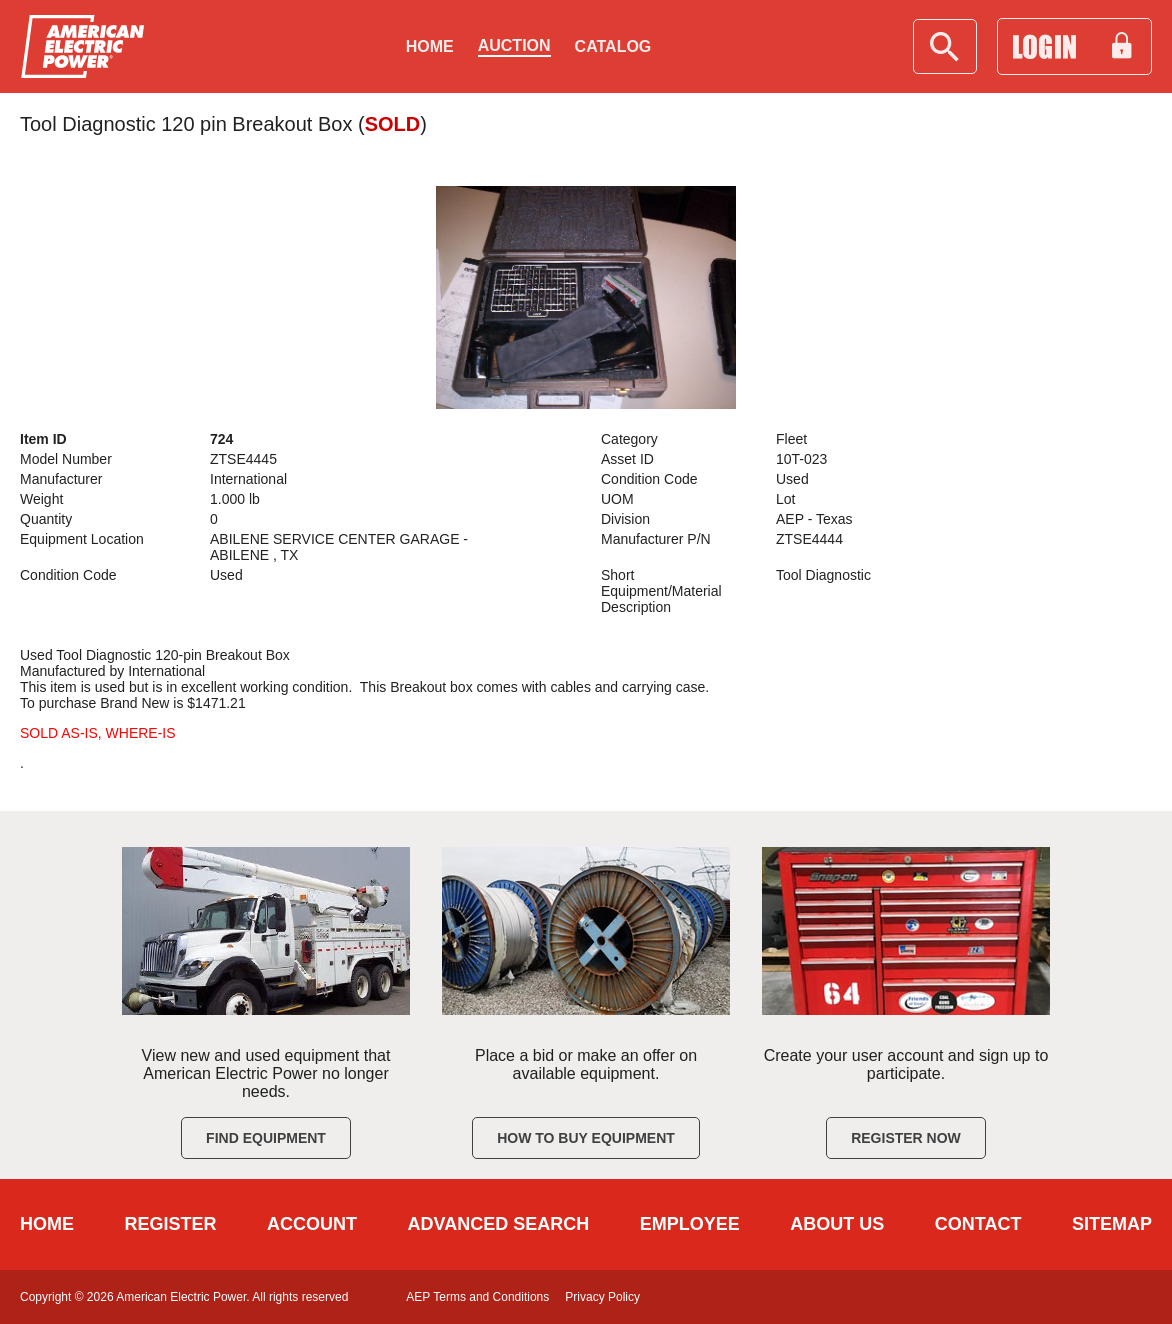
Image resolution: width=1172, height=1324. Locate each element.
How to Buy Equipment (586, 1138)
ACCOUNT (312, 1224)
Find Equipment (266, 1138)
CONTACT (978, 1224)
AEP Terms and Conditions (477, 1297)
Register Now (906, 1138)
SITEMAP (1112, 1224)
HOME (47, 1224)
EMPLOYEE (690, 1224)
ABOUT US (837, 1224)
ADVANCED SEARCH (499, 1224)
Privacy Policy (602, 1297)
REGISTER (171, 1224)
